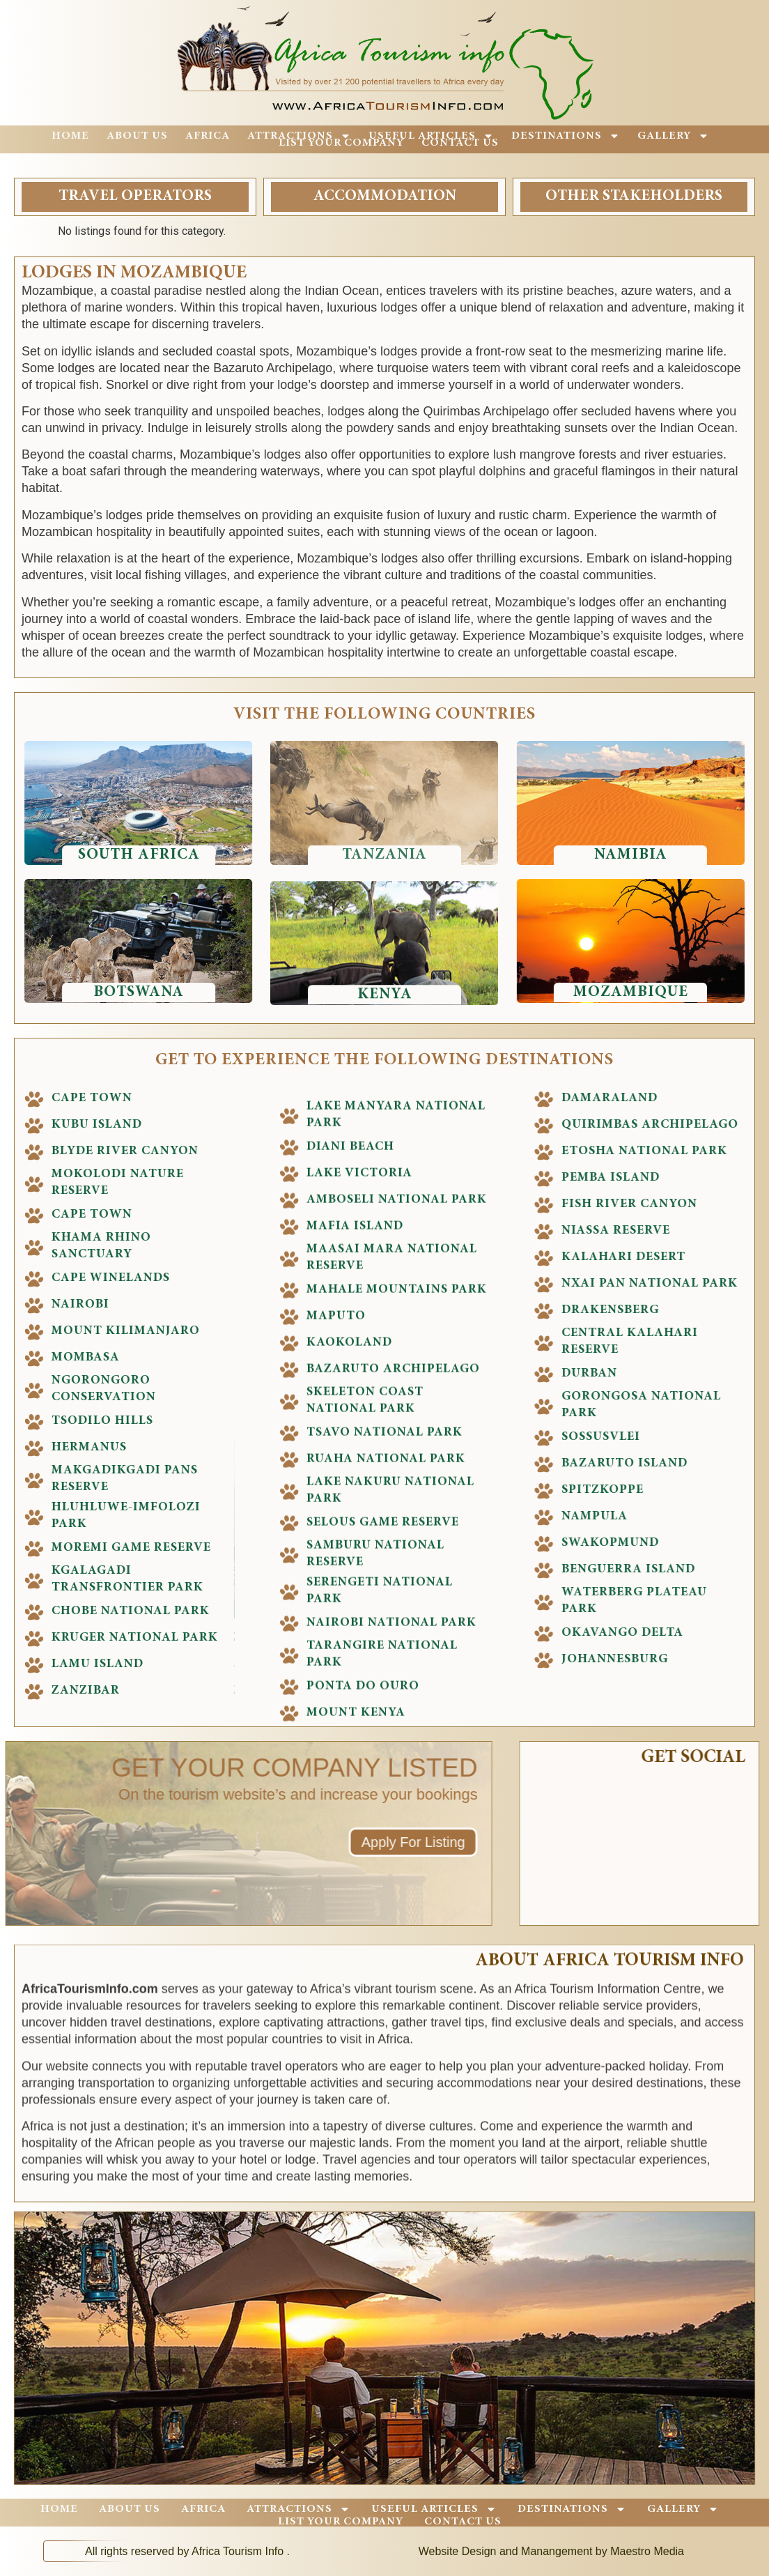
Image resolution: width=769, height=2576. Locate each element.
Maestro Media (647, 2551)
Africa (207, 135)
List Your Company (341, 142)
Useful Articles (431, 135)
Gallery (673, 135)
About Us (137, 135)
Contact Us (460, 142)
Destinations (565, 135)
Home (70, 135)
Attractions (299, 135)
